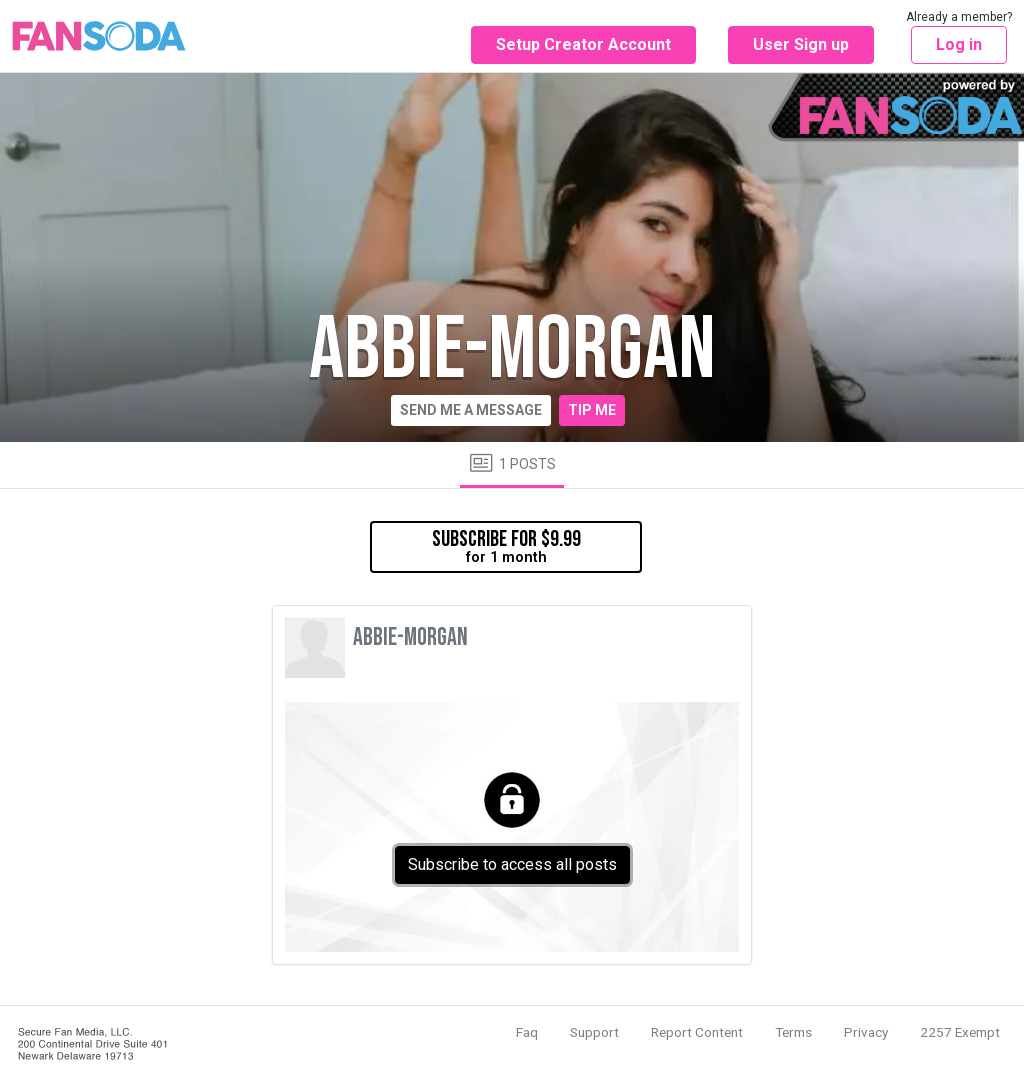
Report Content (697, 1032)
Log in (959, 44)
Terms (793, 1032)
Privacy (866, 1032)
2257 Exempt (960, 1032)
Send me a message (471, 410)
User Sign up (801, 44)
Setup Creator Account (583, 44)
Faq (527, 1032)
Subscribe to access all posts (512, 864)
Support (594, 1032)
